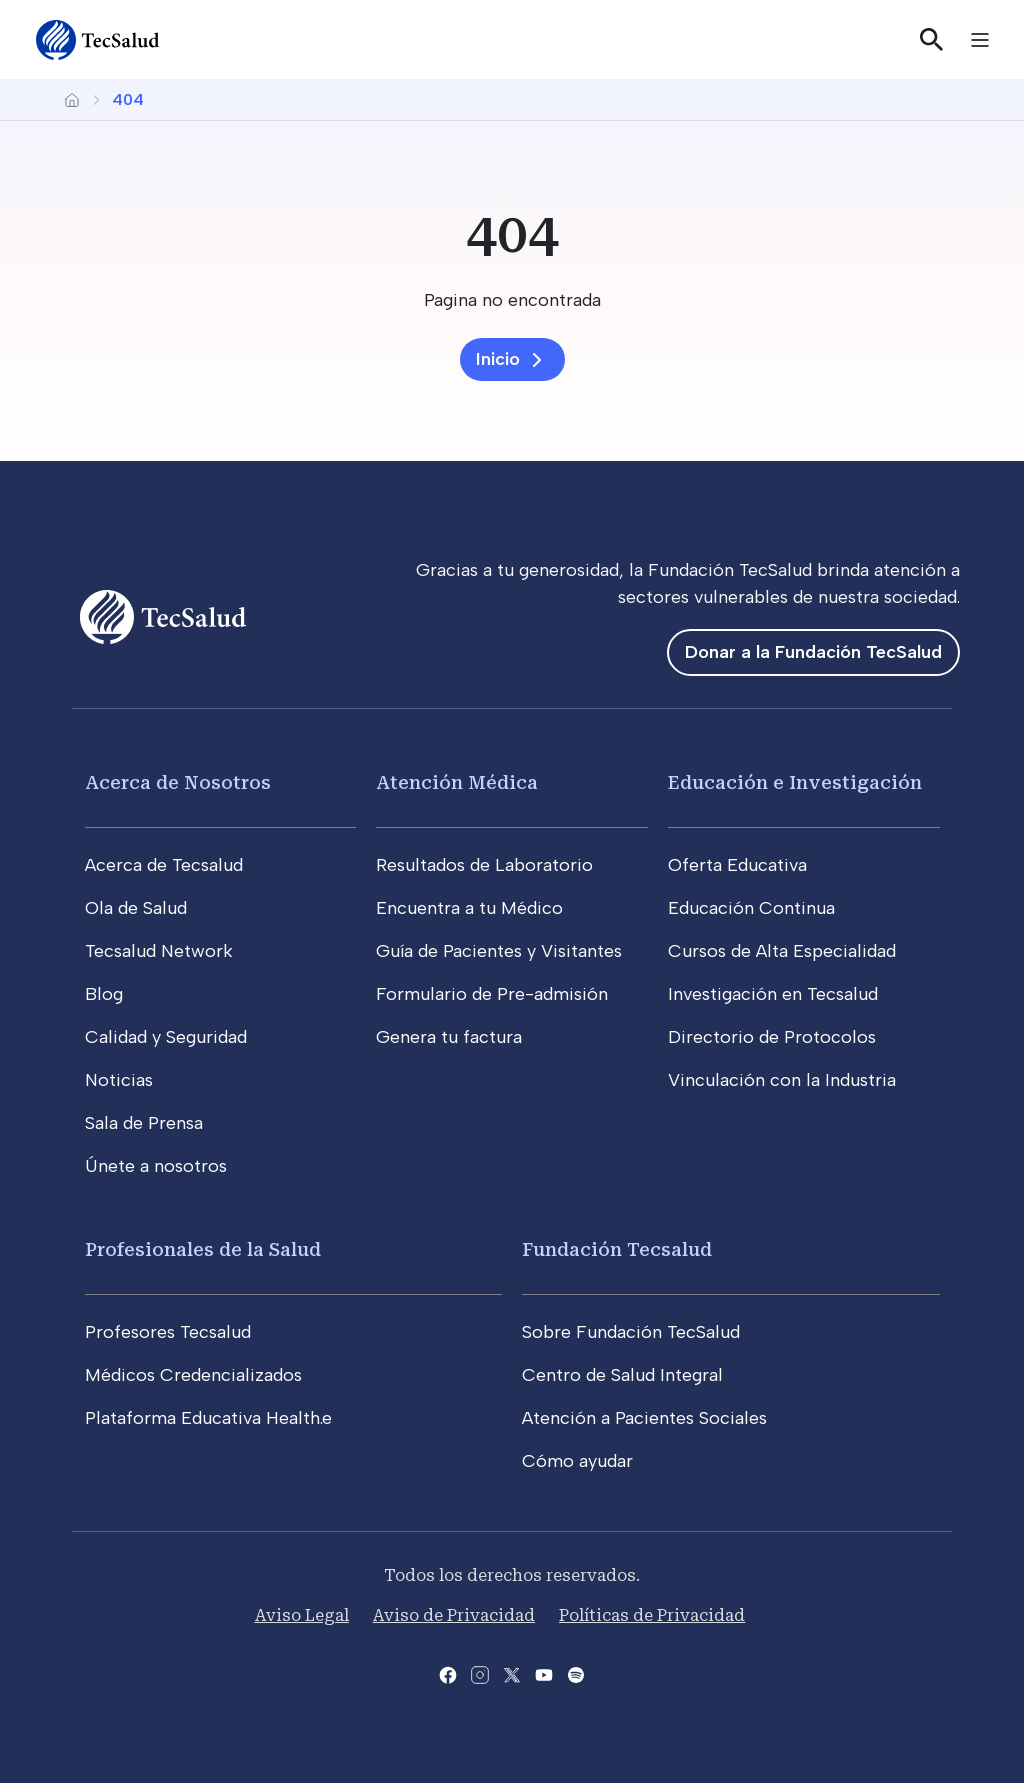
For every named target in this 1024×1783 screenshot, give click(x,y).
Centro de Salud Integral (622, 1375)
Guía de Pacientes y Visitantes (499, 951)
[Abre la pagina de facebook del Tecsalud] (448, 1673)
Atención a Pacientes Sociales (644, 1418)
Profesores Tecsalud (168, 1332)
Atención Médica (457, 782)
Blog (104, 994)
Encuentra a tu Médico (469, 908)
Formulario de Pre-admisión (492, 994)
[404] (512, 234)
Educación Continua (751, 908)
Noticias (119, 1080)
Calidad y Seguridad (166, 1037)
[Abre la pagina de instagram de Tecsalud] (480, 1673)
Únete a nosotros (156, 1166)
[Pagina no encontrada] (512, 300)
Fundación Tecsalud (617, 1249)
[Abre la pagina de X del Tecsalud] (512, 1673)
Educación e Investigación (795, 782)
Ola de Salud (136, 908)
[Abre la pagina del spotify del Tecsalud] (576, 1673)
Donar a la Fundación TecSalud (813, 652)
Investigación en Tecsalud (773, 994)
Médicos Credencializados (193, 1375)
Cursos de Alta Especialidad (782, 951)
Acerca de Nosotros (178, 782)
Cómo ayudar (577, 1461)
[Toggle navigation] (980, 40)
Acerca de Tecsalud (164, 865)
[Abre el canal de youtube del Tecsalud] (544, 1673)
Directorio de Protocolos (772, 1037)
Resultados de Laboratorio (484, 865)
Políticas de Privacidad (652, 1615)
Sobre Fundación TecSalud (631, 1332)
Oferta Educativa (737, 865)
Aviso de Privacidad (454, 1615)
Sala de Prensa (144, 1123)
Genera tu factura (449, 1037)
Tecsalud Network (159, 951)
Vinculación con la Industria (782, 1080)
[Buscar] (932, 40)
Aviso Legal (302, 1615)
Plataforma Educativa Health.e (208, 1418)
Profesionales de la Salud (203, 1249)
